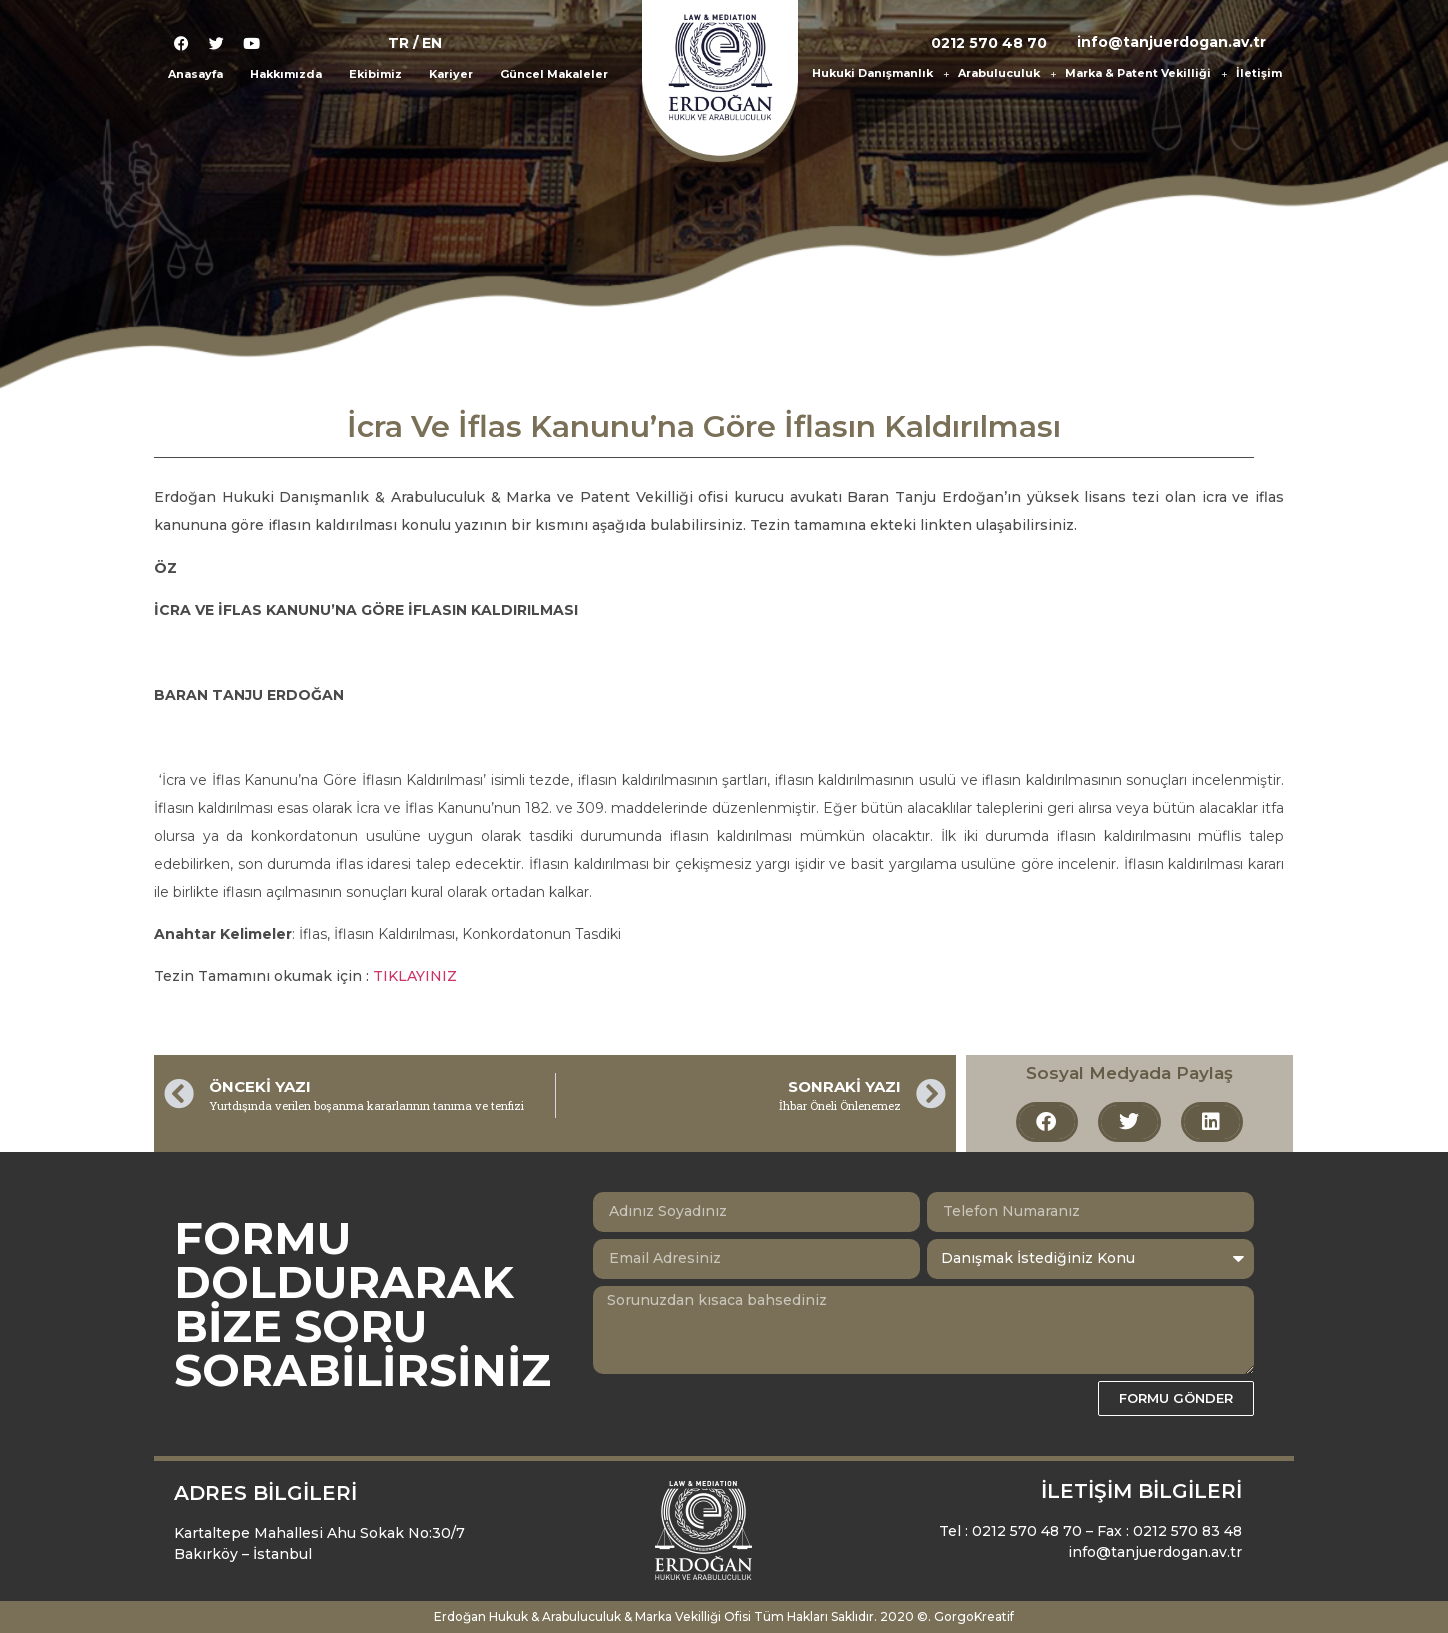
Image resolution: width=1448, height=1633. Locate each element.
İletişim (1259, 73)
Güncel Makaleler (554, 74)
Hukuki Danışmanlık (880, 73)
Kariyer (451, 74)
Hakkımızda (286, 74)
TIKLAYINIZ (415, 976)
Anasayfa (195, 74)
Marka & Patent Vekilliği (1146, 73)
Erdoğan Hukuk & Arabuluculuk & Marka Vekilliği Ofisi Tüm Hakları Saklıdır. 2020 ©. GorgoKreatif (724, 1616)
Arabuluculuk (1007, 73)
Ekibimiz (375, 74)
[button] (1047, 1122)
